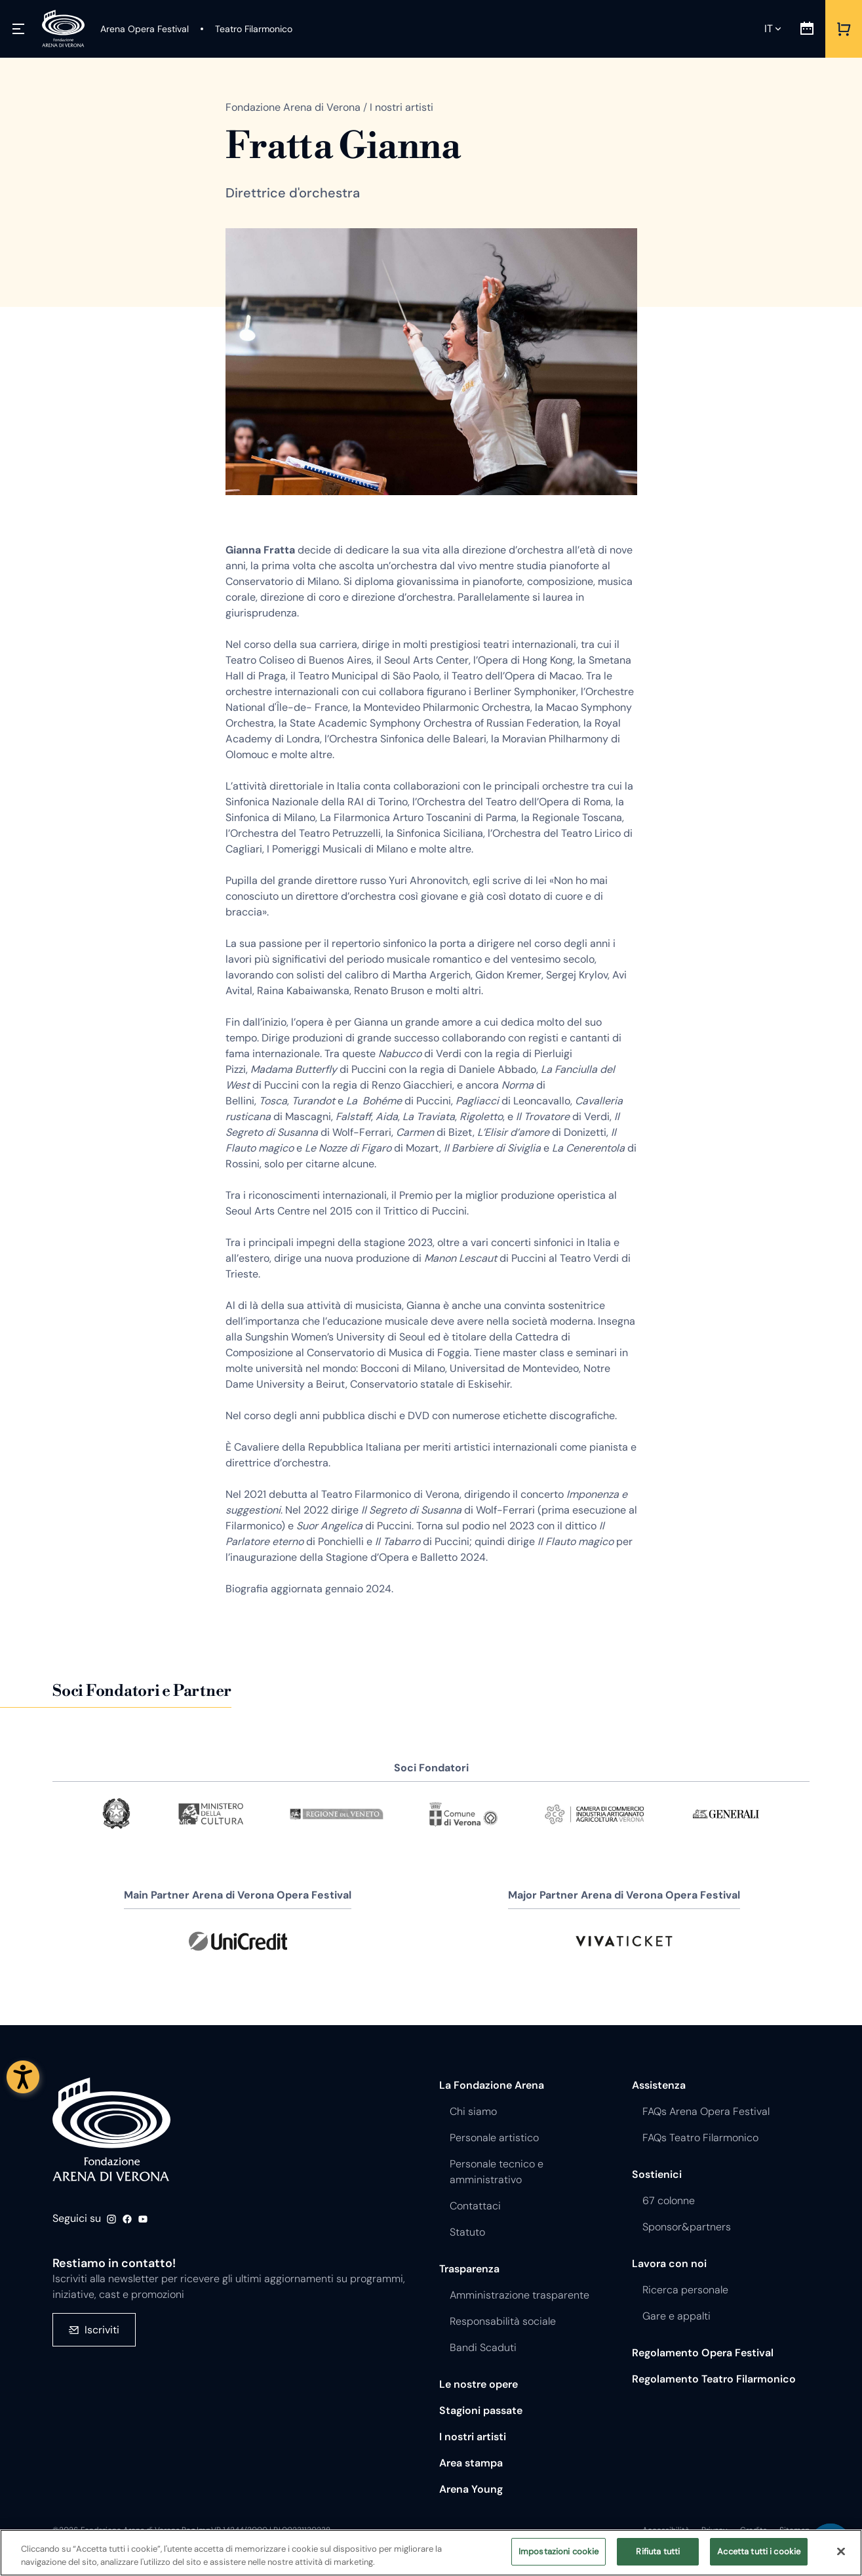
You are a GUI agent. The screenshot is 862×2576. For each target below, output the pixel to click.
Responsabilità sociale (503, 2321)
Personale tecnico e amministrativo (496, 2171)
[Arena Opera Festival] (144, 29)
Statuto (467, 2232)
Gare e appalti (676, 2316)
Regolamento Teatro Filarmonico (714, 2379)
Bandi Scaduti (483, 2347)
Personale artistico (494, 2137)
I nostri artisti (472, 2437)
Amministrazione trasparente (519, 2295)
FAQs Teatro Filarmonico (700, 2137)
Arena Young (471, 2489)
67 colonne (668, 2200)
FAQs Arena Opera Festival (706, 2111)
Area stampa (471, 2463)
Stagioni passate (480, 2410)
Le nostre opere (478, 2384)
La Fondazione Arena (491, 2085)
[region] (431, 2552)
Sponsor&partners (686, 2227)
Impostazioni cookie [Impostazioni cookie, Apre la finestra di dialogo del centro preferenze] (558, 2551)
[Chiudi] (841, 2551)
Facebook (127, 2219)
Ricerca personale (685, 2290)
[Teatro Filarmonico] (246, 29)
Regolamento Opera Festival (703, 2353)
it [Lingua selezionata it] (768, 28)
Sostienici (657, 2174)
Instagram (111, 2219)
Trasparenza (469, 2269)
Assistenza (659, 2085)
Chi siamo (473, 2111)
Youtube (143, 2219)
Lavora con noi (669, 2263)
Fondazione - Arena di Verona (111, 2130)
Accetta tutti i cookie (758, 2551)
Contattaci (475, 2206)
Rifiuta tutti (658, 2551)
